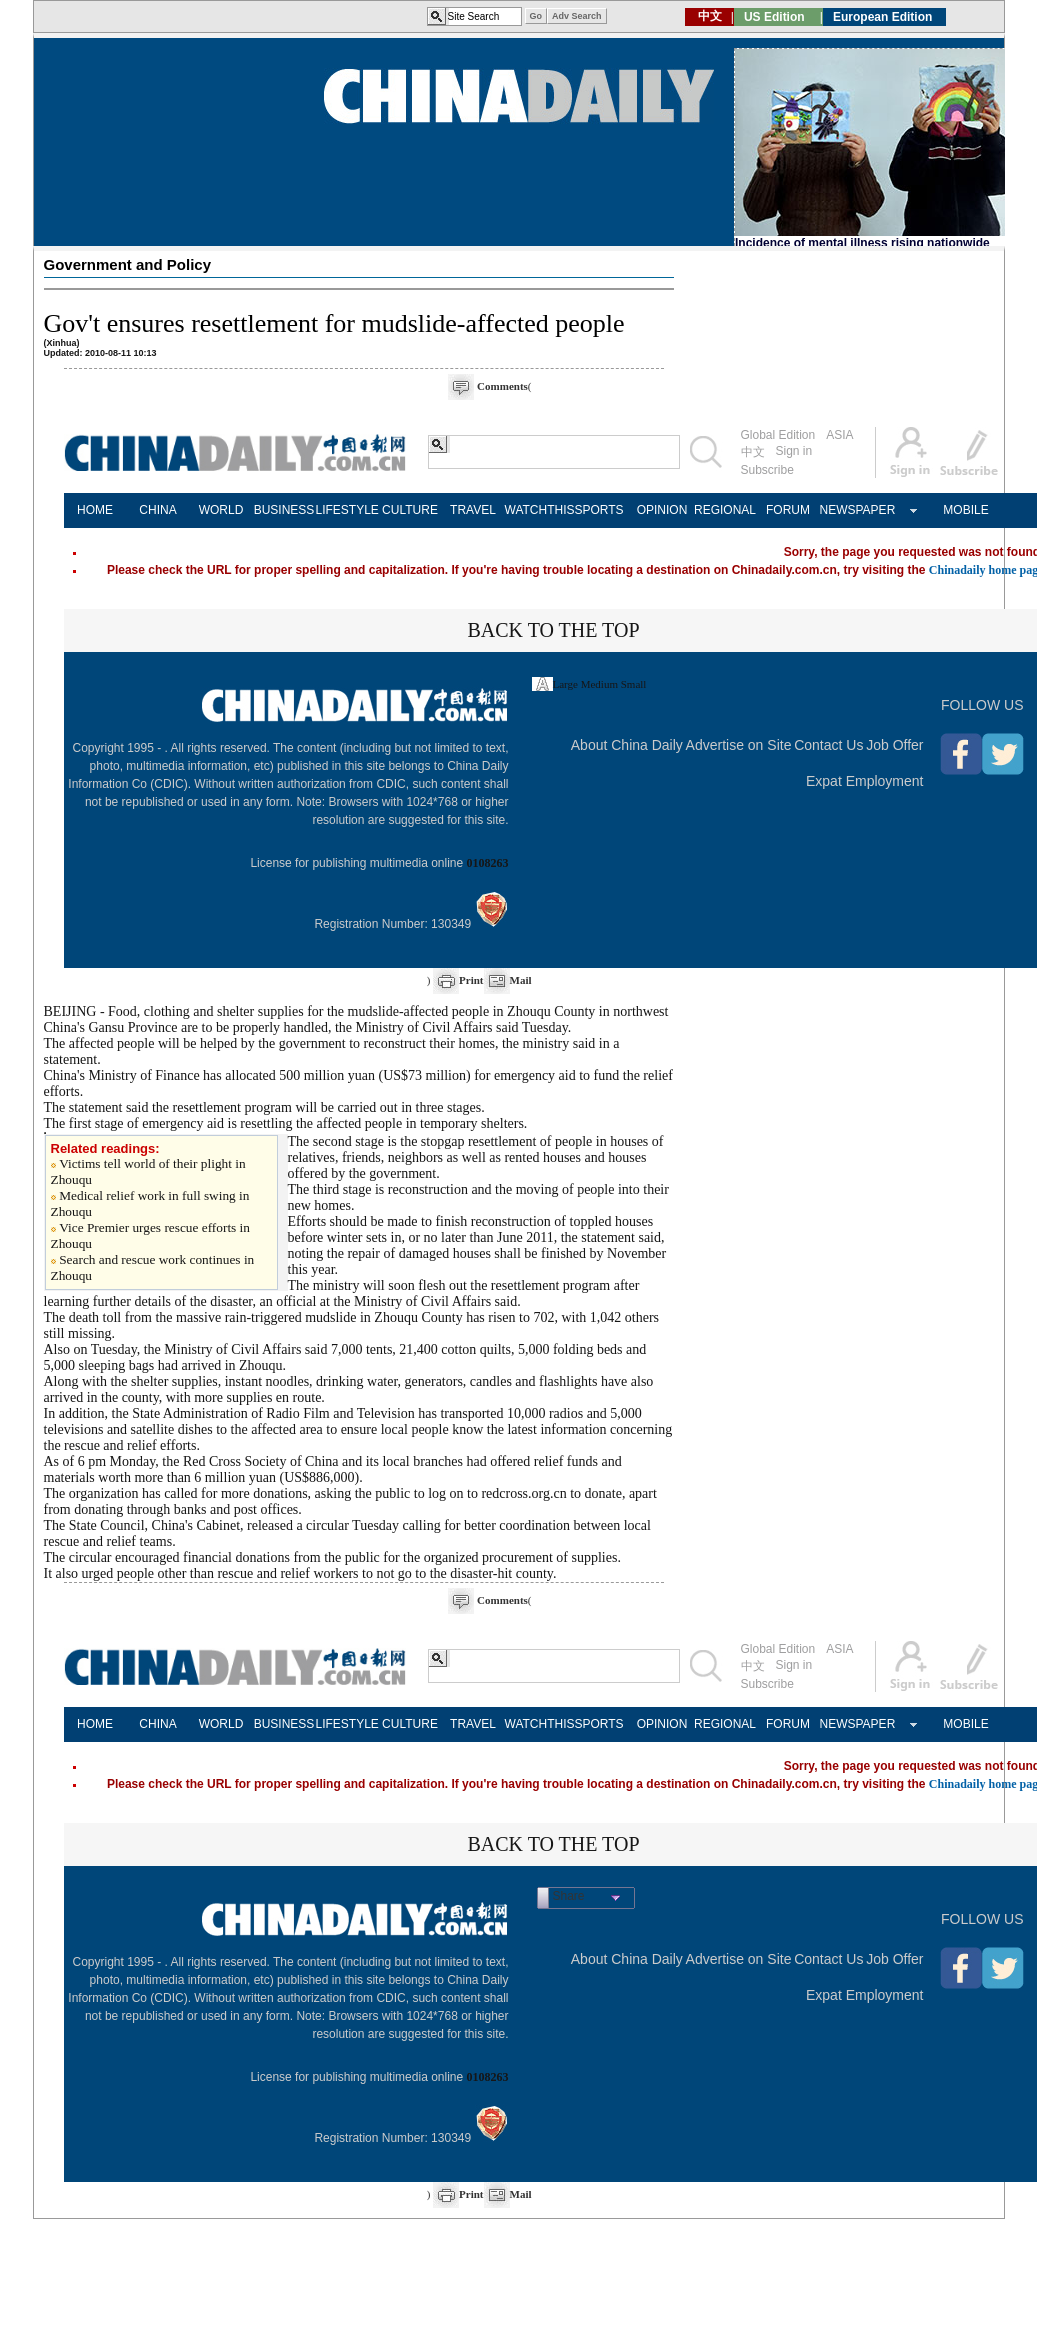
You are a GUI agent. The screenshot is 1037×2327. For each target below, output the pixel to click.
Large (565, 684)
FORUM (788, 510)
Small (634, 684)
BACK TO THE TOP (553, 630)
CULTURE (410, 510)
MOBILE (965, 510)
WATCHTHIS (536, 510)
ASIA (839, 435)
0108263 (488, 863)
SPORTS (598, 510)
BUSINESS (284, 510)
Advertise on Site (739, 745)
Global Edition (778, 435)
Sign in (794, 451)
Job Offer (894, 745)
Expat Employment (865, 781)
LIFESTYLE (347, 510)
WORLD (221, 510)
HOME (95, 510)
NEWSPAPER (851, 510)
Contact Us (828, 745)
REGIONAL (725, 510)
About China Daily (627, 745)
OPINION (662, 510)
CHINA (157, 510)
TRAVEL (473, 510)
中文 (753, 452)
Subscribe (767, 470)
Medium (599, 684)
